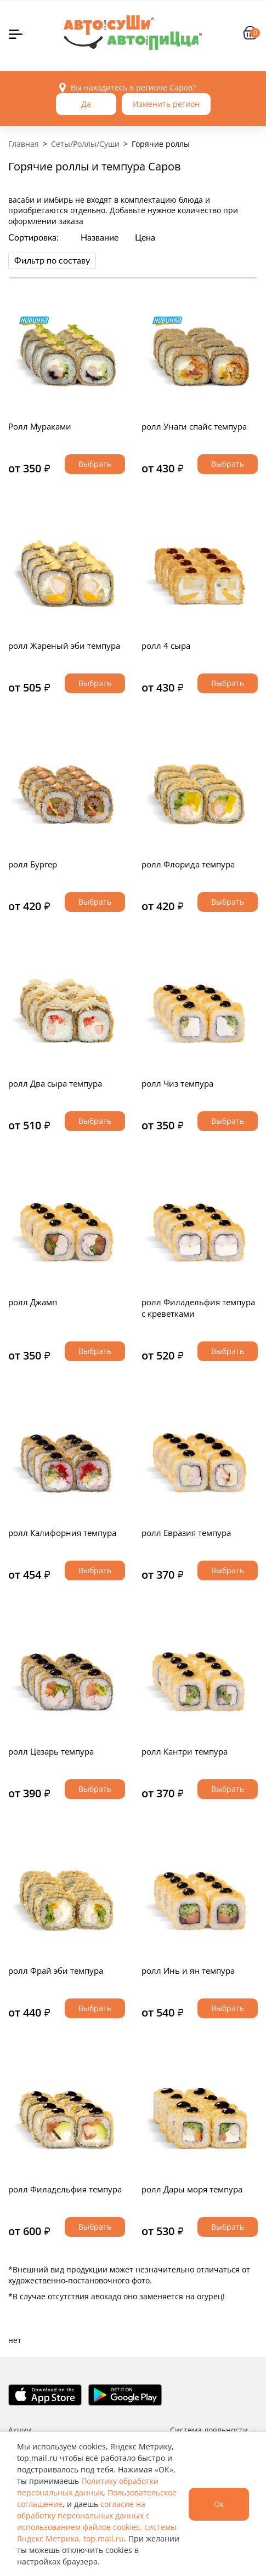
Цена (145, 237)
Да (86, 104)
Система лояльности (209, 2430)
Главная (23, 144)
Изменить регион (166, 104)
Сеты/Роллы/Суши (85, 144)
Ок (219, 2504)
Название (99, 237)
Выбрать (94, 464)
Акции (20, 2430)
